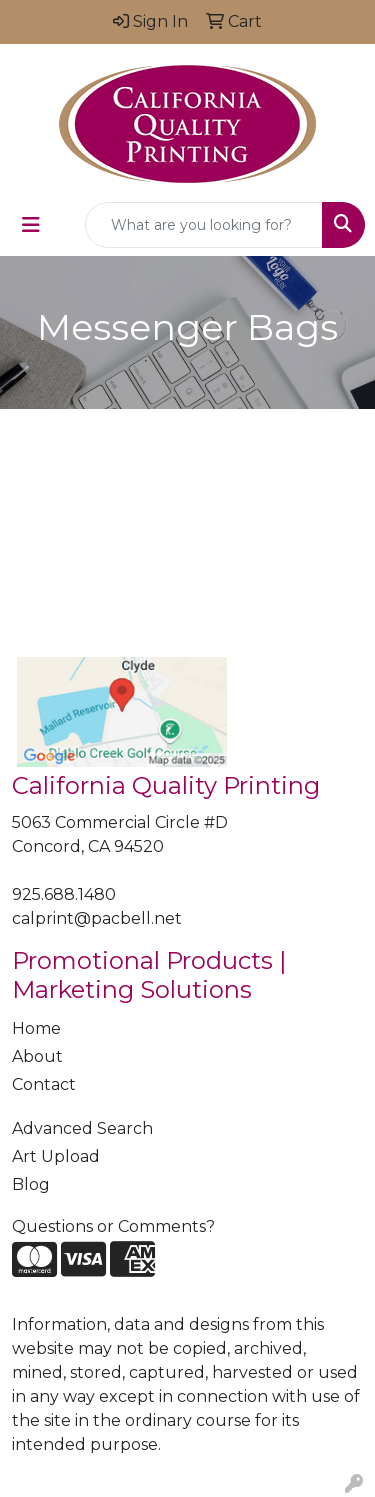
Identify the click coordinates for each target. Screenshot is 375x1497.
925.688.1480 (64, 894)
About (37, 1056)
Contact (44, 1084)
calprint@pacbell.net (97, 918)
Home (36, 1028)
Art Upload (56, 1156)
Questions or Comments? (113, 1226)
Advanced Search (82, 1128)
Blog (31, 1184)
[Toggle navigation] (31, 225)
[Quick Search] (204, 225)
